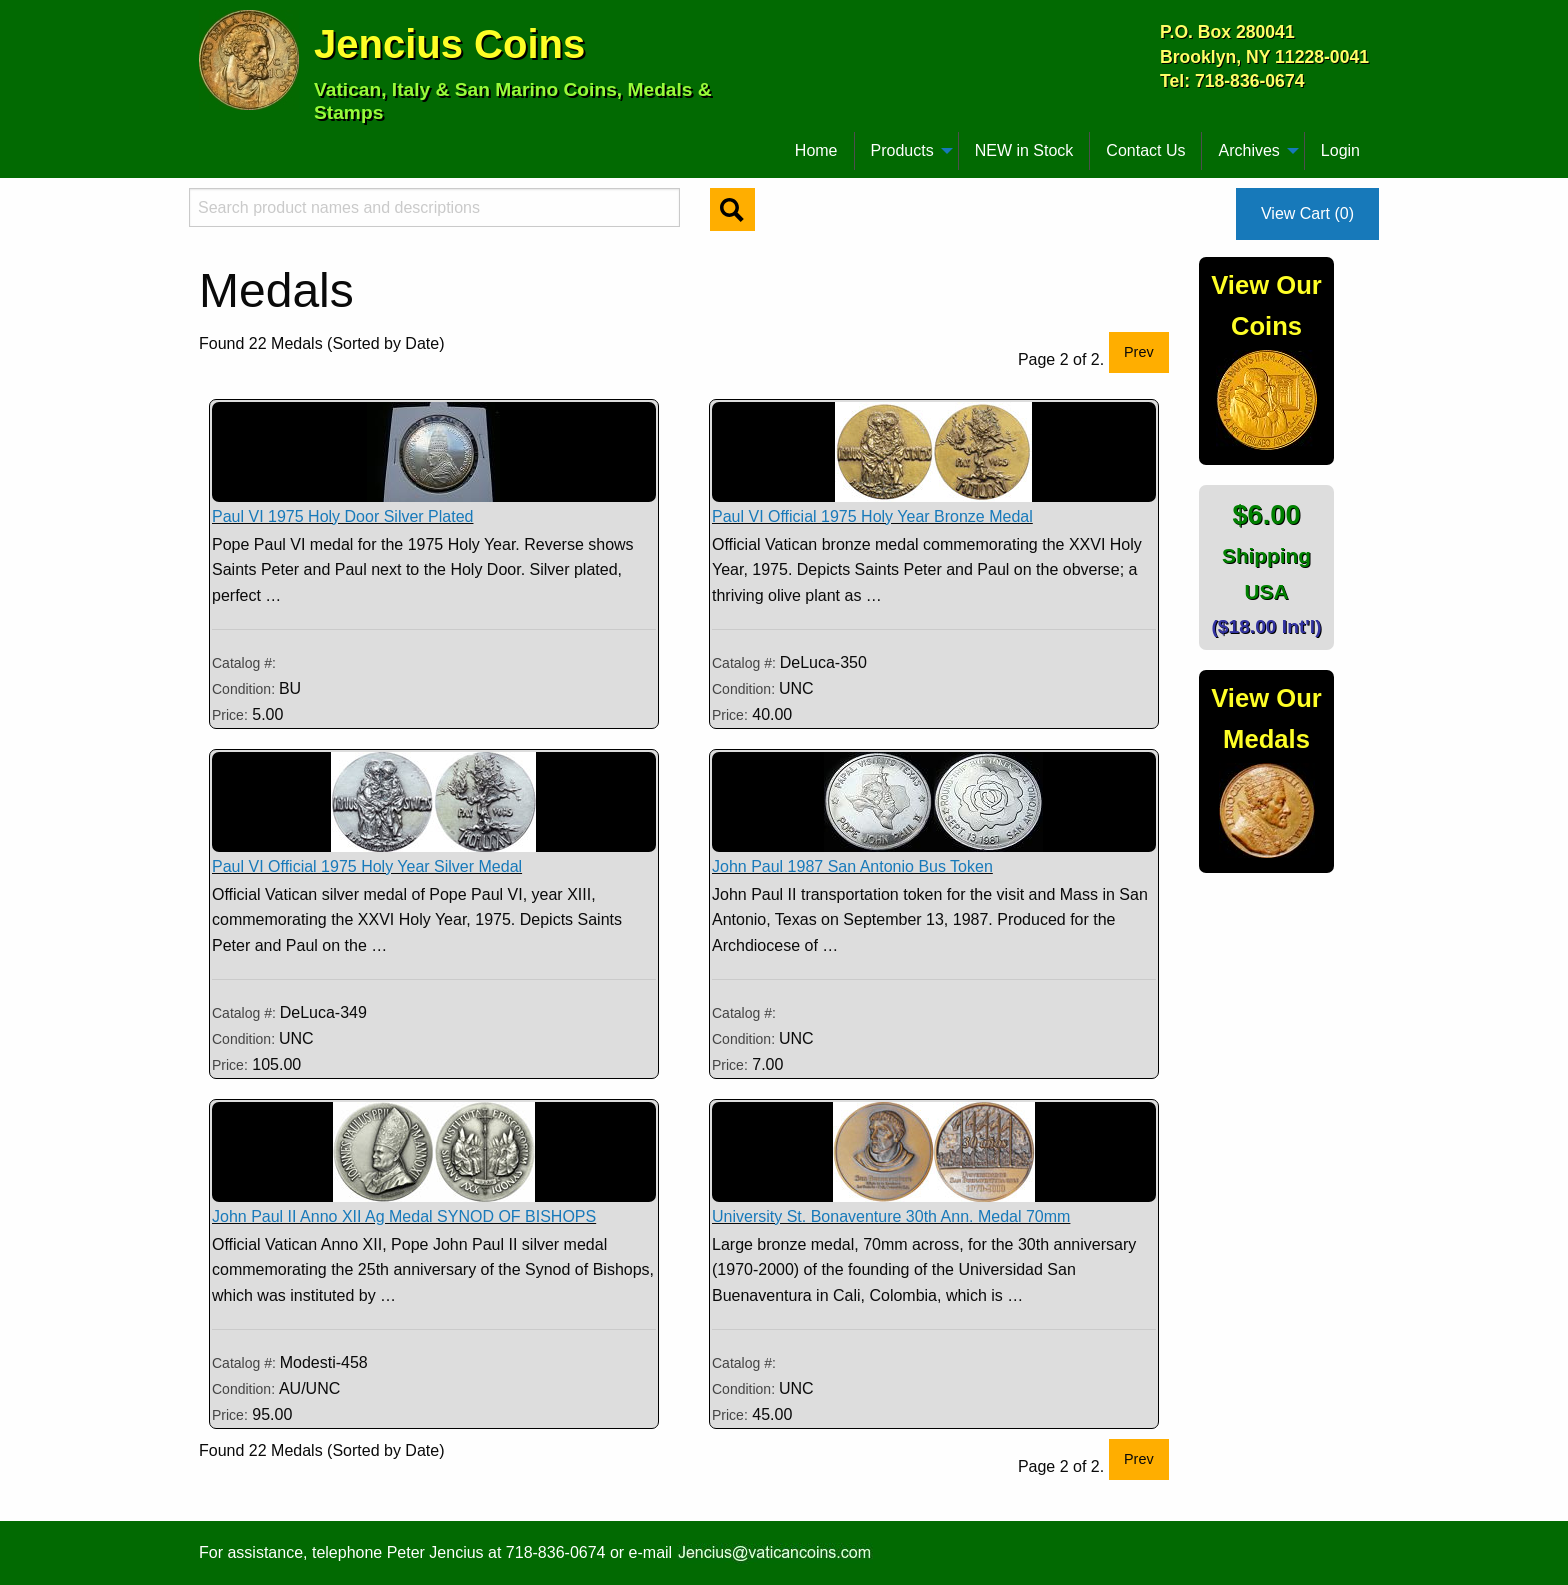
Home (816, 150)
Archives (1248, 150)
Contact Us (1145, 150)
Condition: (245, 689)
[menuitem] (208, 143)
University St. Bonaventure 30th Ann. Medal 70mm (891, 1216)
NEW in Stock (1024, 150)
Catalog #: (244, 663)
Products (902, 150)
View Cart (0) (1307, 213)
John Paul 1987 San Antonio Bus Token (852, 866)
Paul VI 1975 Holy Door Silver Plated (342, 516)
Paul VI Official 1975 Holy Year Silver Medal (367, 866)
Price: (230, 715)
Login (1340, 150)
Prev (1139, 352)
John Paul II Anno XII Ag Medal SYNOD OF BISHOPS (404, 1216)
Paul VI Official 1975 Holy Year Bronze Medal (872, 516)
